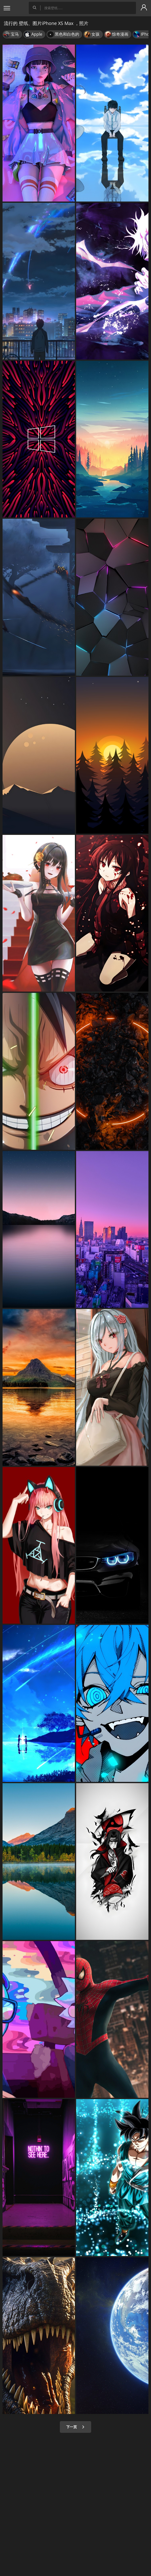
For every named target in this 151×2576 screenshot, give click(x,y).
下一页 (75, 2426)
